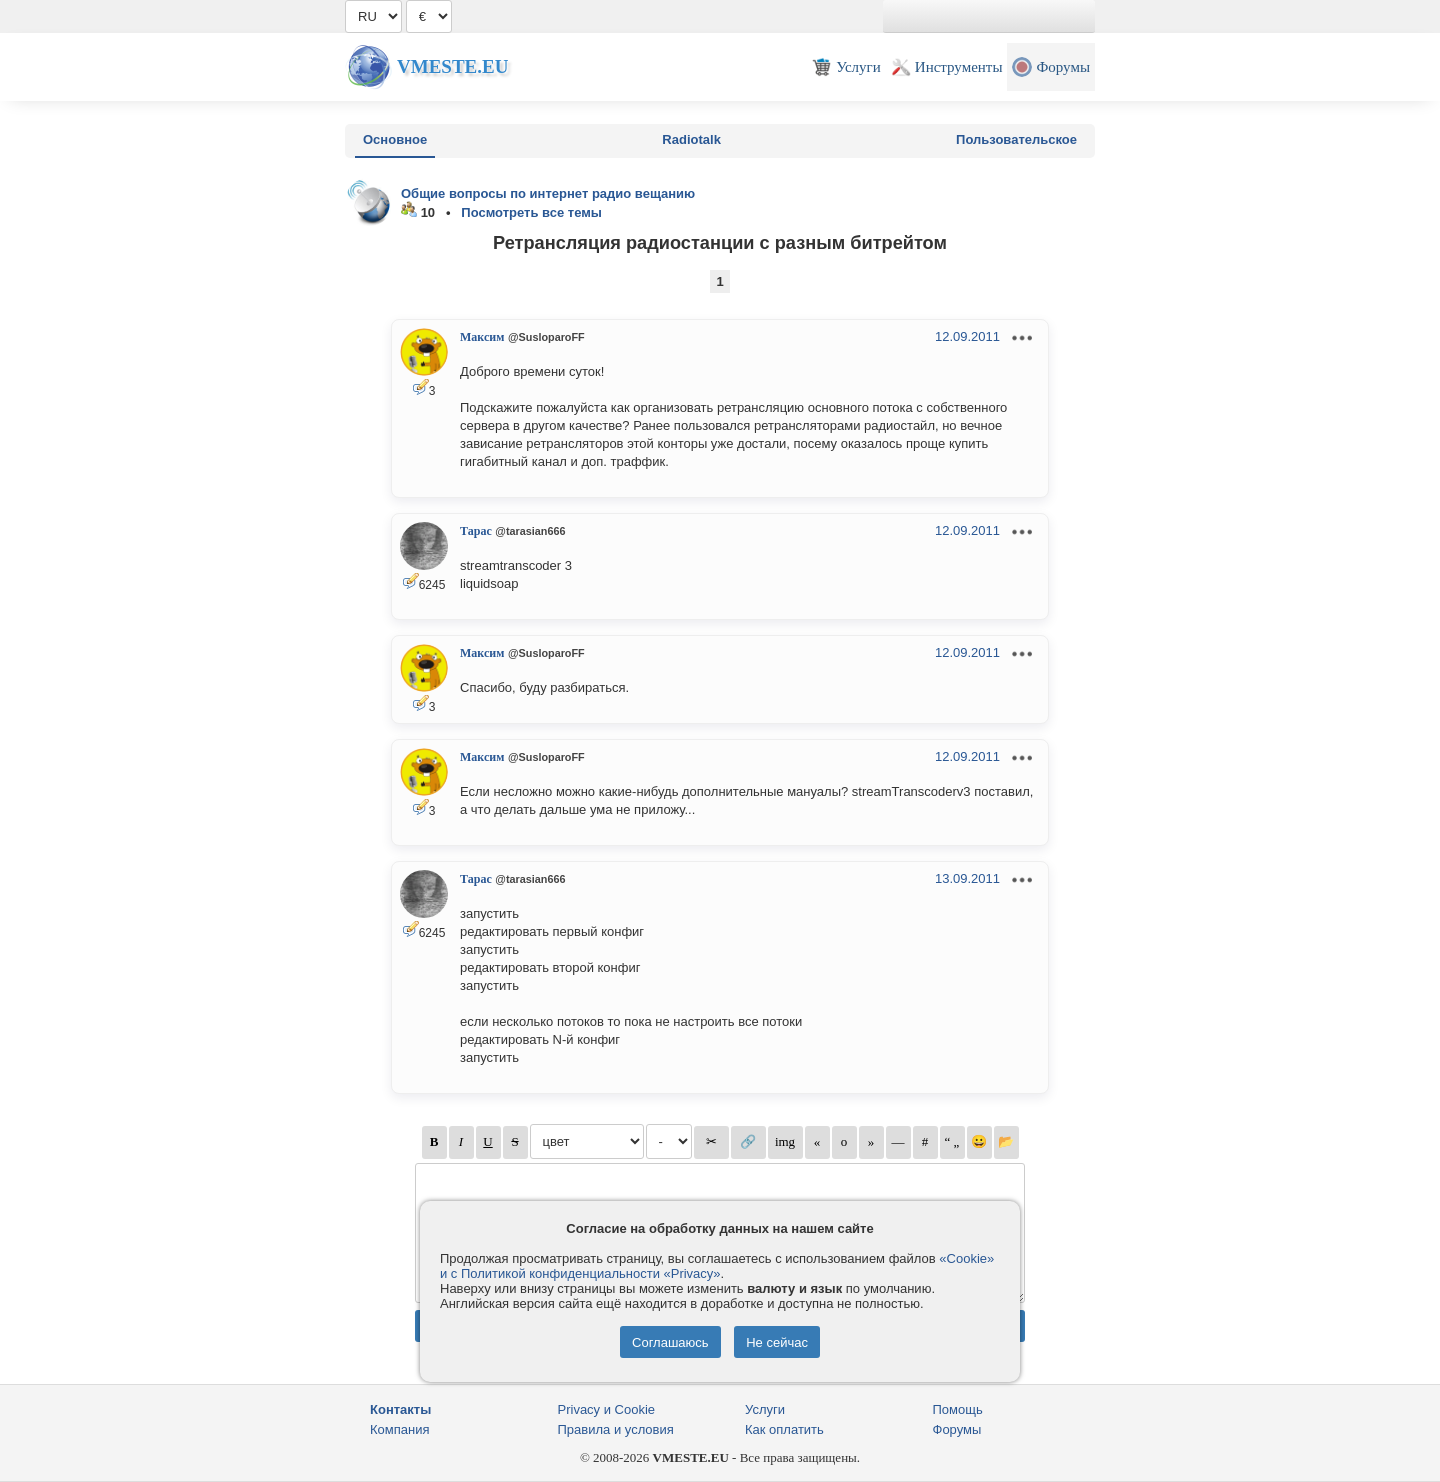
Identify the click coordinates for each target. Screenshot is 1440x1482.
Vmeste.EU (452, 66)
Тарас (476, 531)
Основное (395, 139)
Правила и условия (616, 1429)
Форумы (957, 1429)
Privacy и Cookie (607, 1409)
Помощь (958, 1409)
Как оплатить (784, 1429)
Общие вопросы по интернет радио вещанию (548, 193)
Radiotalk (691, 139)
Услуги (765, 1409)
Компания (400, 1429)
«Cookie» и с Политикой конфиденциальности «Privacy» (717, 1266)
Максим (482, 337)
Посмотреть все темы (531, 212)
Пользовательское (1016, 139)
